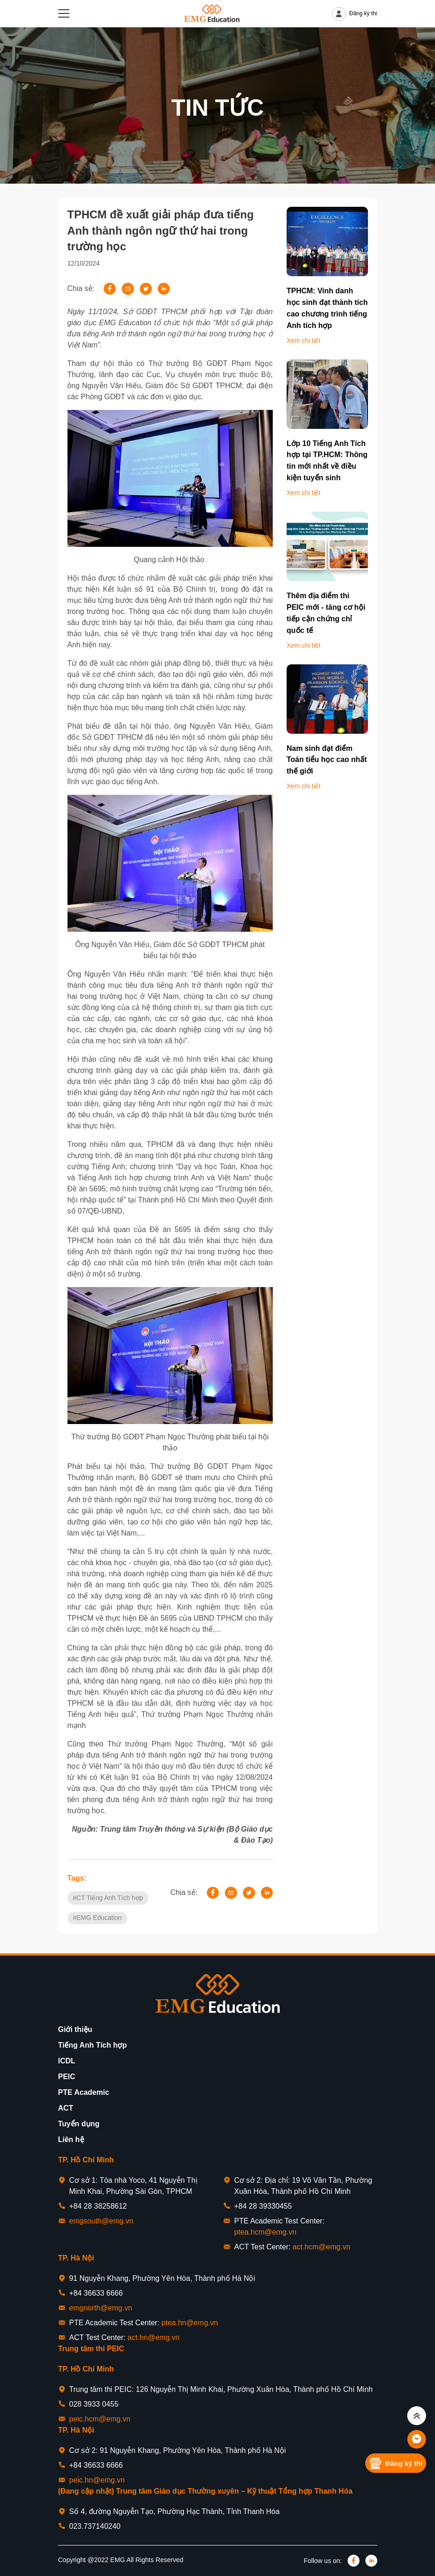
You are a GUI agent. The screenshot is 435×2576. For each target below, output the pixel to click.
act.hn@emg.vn (153, 2337)
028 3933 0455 (94, 2404)
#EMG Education (97, 1917)
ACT (66, 2108)
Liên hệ (71, 2139)
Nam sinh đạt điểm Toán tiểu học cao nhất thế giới (327, 759)
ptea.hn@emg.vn (189, 2323)
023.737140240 (95, 2526)
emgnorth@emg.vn (100, 2308)
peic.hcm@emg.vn (100, 2419)
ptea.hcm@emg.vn (265, 2232)
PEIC (66, 2077)
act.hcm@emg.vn (321, 2247)
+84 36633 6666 (96, 2293)
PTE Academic (84, 2092)
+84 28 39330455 (263, 2206)
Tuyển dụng (79, 2124)
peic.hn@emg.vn (97, 2480)
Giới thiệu (75, 2029)
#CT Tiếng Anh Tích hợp (108, 1897)
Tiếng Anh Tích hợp (92, 2045)
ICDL (66, 2061)
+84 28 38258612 (98, 2206)
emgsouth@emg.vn (101, 2221)
